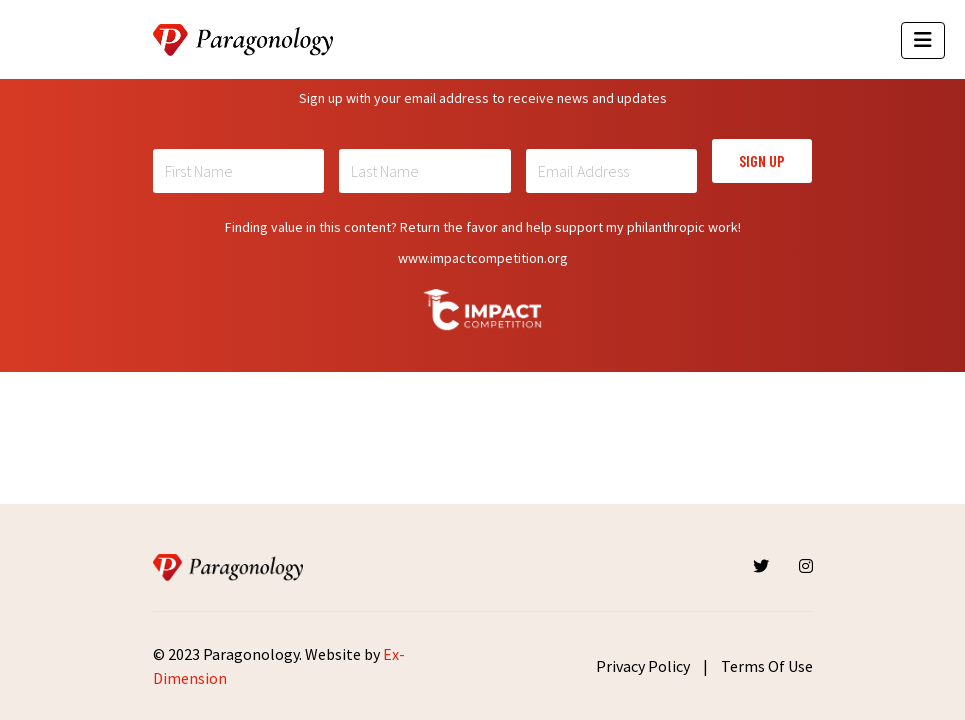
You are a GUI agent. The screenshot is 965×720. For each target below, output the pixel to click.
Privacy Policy (643, 666)
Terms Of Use (767, 666)
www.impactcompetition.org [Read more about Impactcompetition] (483, 258)
